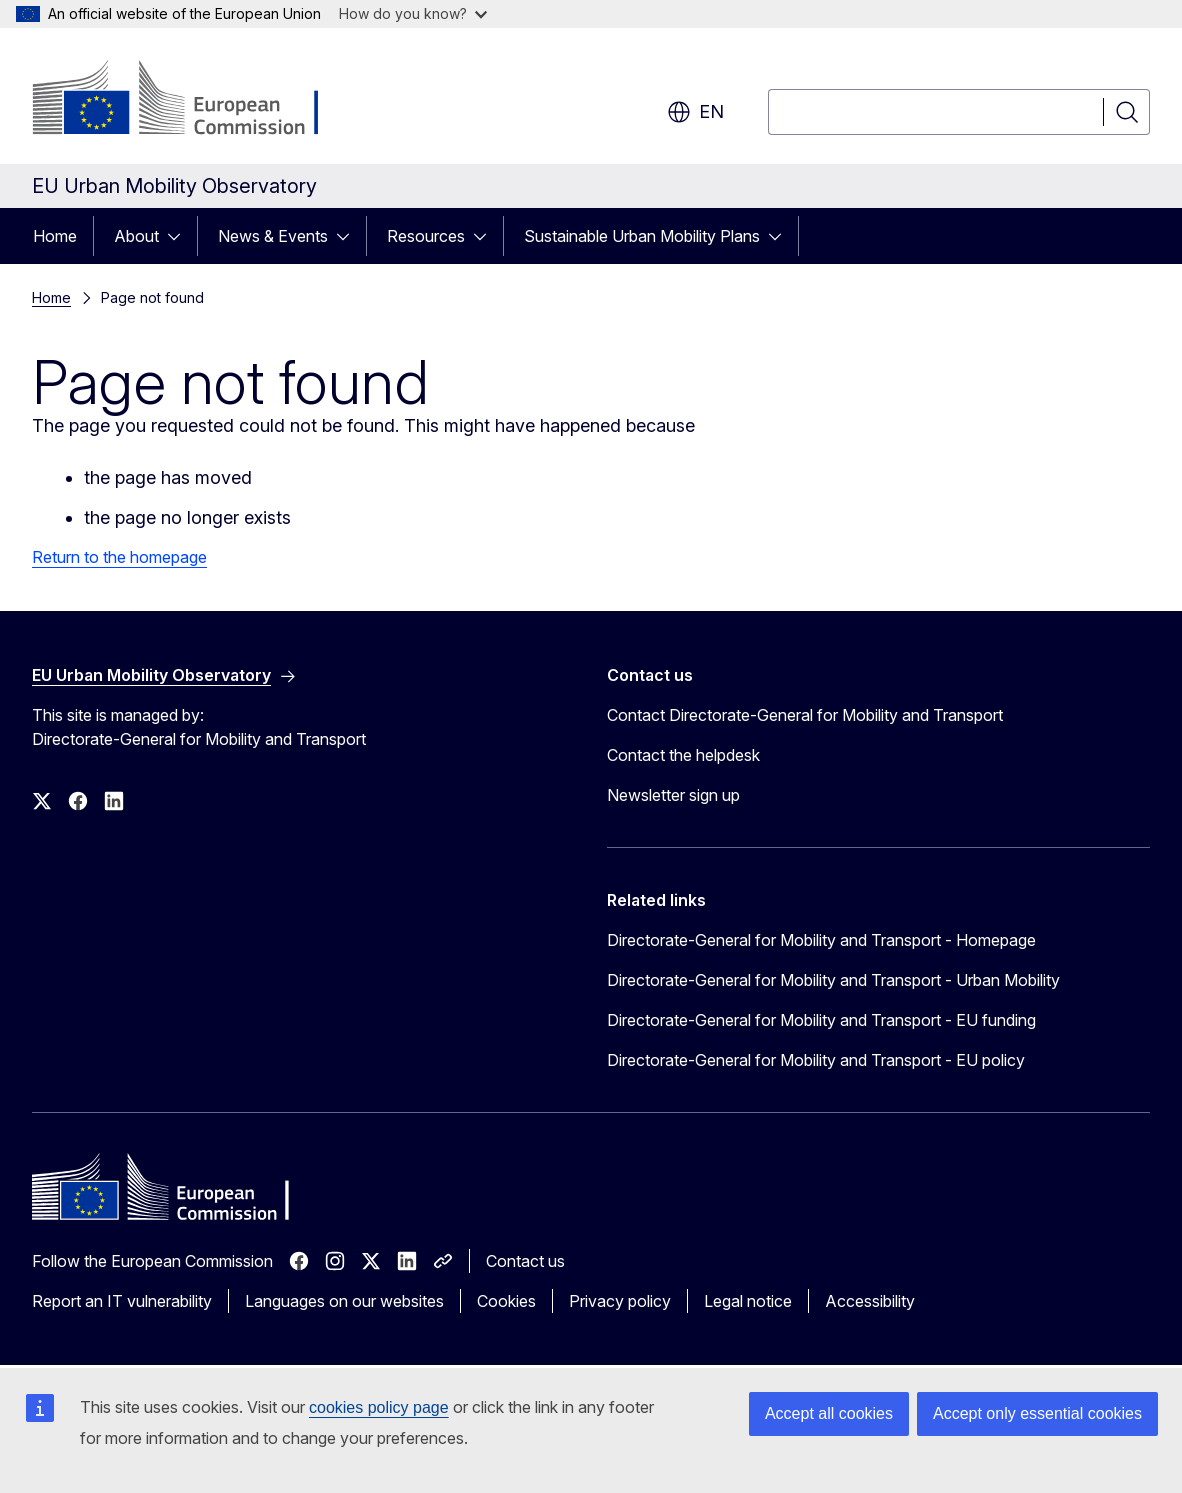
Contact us (525, 1261)
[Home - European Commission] (193, 100)
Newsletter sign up (673, 795)
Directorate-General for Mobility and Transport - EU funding (821, 1020)
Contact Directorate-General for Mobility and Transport (805, 715)
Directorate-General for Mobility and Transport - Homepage (821, 940)
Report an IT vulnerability (122, 1301)
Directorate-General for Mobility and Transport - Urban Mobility (833, 980)
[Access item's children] (180, 236)
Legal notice (748, 1301)
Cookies (506, 1301)
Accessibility (870, 1301)
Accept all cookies (829, 1413)
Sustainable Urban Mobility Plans (642, 236)
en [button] (695, 112)
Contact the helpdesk (683, 755)
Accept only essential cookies (1037, 1413)
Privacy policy (620, 1301)
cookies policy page (379, 1407)
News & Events (273, 236)
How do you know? (413, 13)
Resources (426, 236)
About (136, 236)
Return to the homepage (119, 557)
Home (55, 236)
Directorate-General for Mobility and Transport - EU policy (816, 1060)
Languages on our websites (344, 1301)
